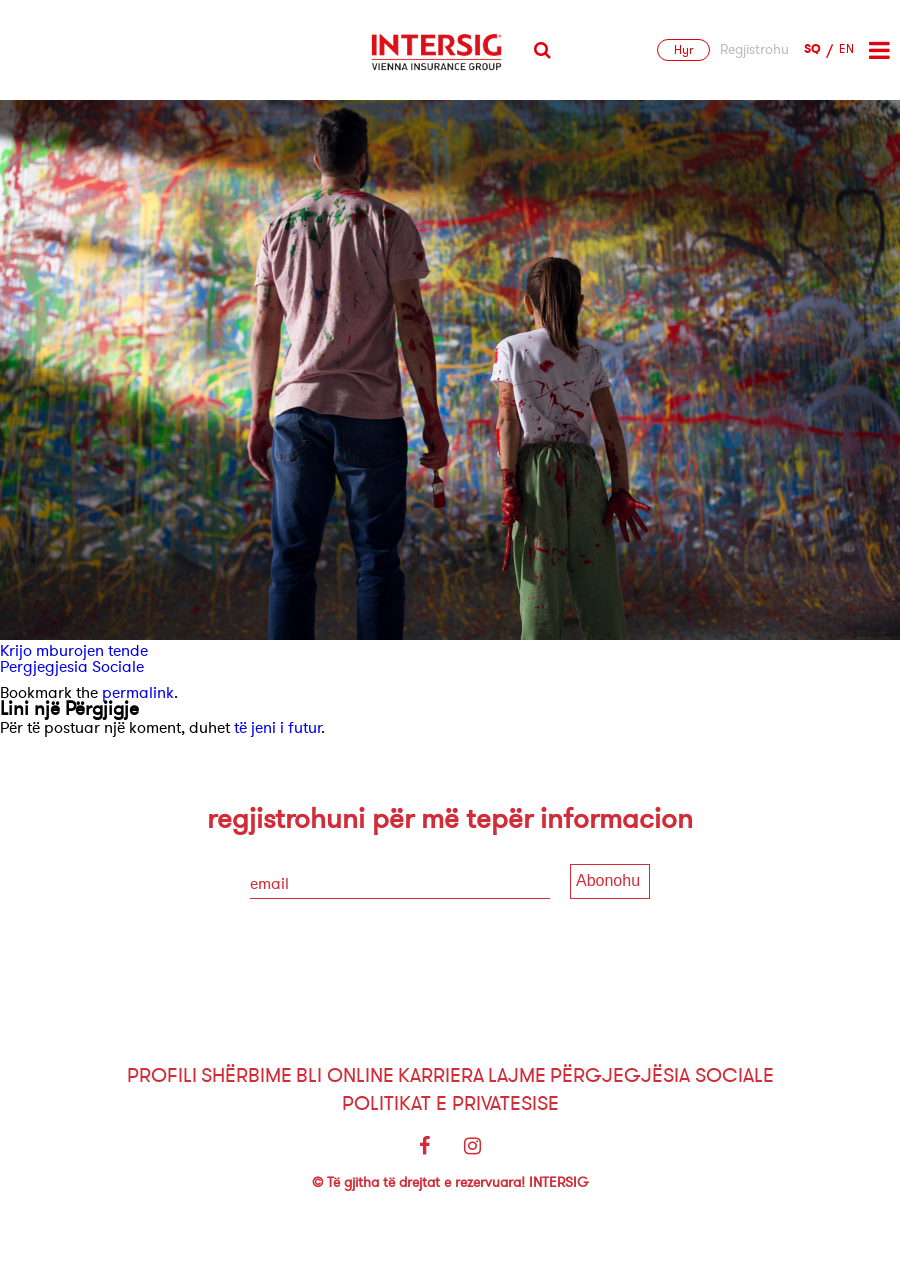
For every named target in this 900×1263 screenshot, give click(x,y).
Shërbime (246, 1075)
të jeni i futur (277, 728)
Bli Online (345, 1075)
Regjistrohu (754, 50)
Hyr (683, 50)
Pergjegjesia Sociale (72, 667)
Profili (162, 1075)
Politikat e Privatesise (450, 1103)
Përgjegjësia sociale (662, 1075)
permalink (138, 693)
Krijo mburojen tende (74, 651)
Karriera (441, 1075)
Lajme (517, 1075)
